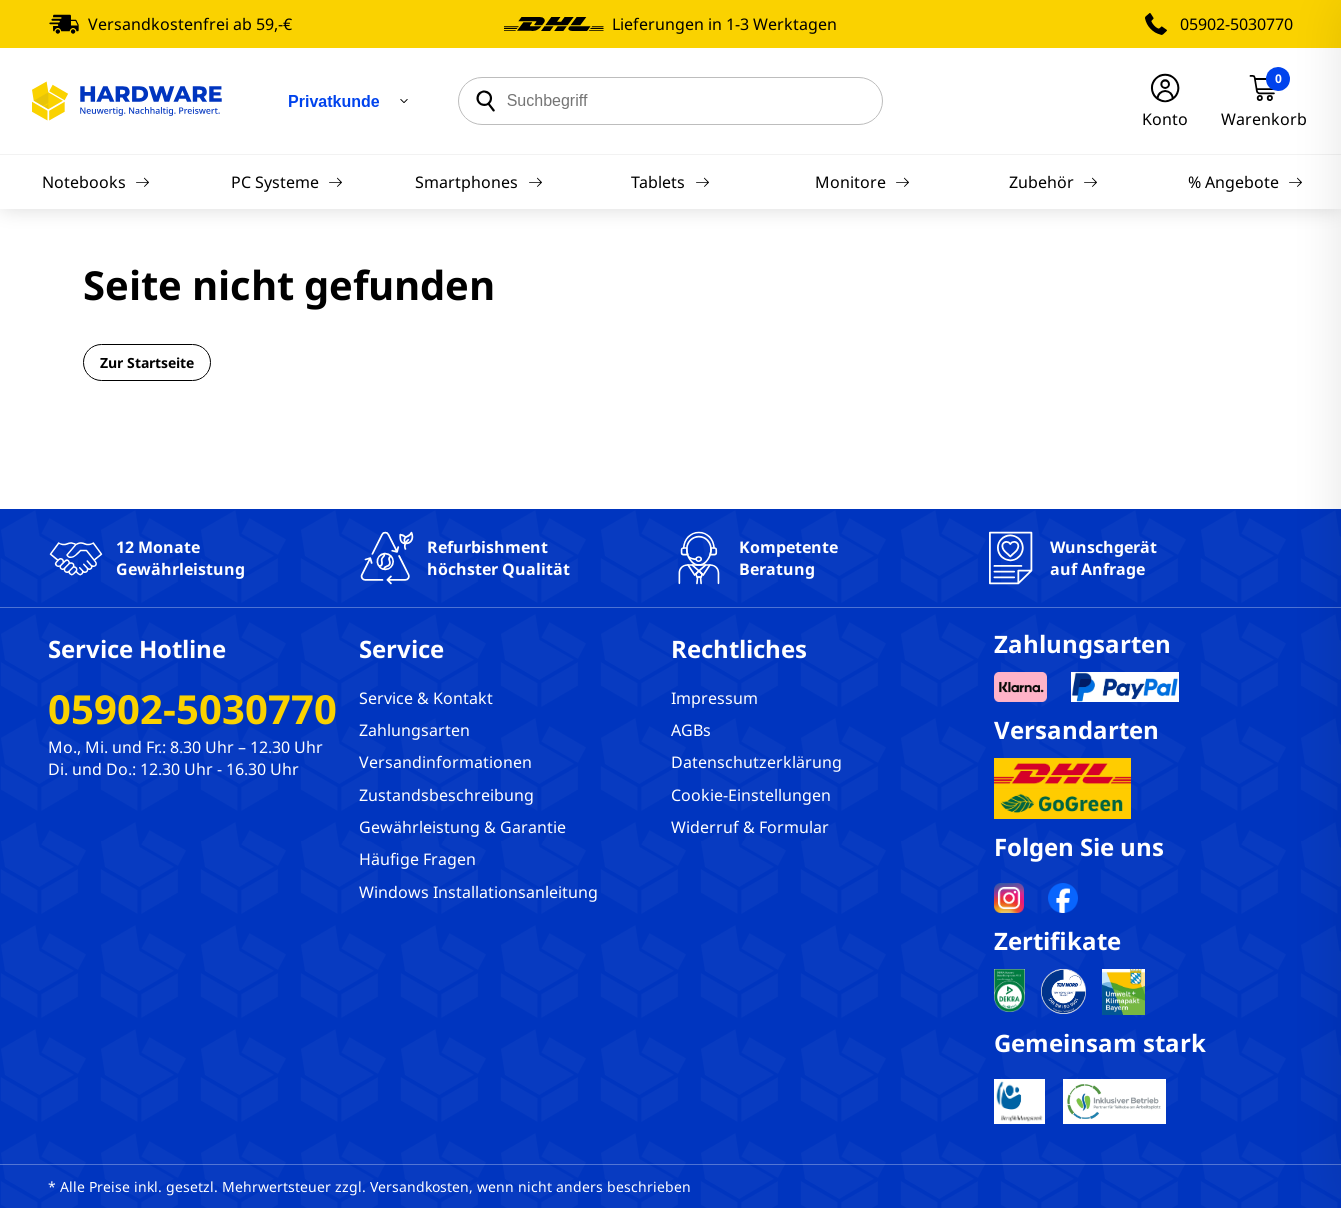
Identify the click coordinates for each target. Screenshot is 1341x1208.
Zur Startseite (147, 362)
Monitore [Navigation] (862, 182)
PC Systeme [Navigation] (287, 182)
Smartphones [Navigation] (478, 182)
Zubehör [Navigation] (1053, 182)
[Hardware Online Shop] (127, 101)
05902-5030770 (1236, 24)
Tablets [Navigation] (670, 182)
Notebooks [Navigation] (96, 182)
